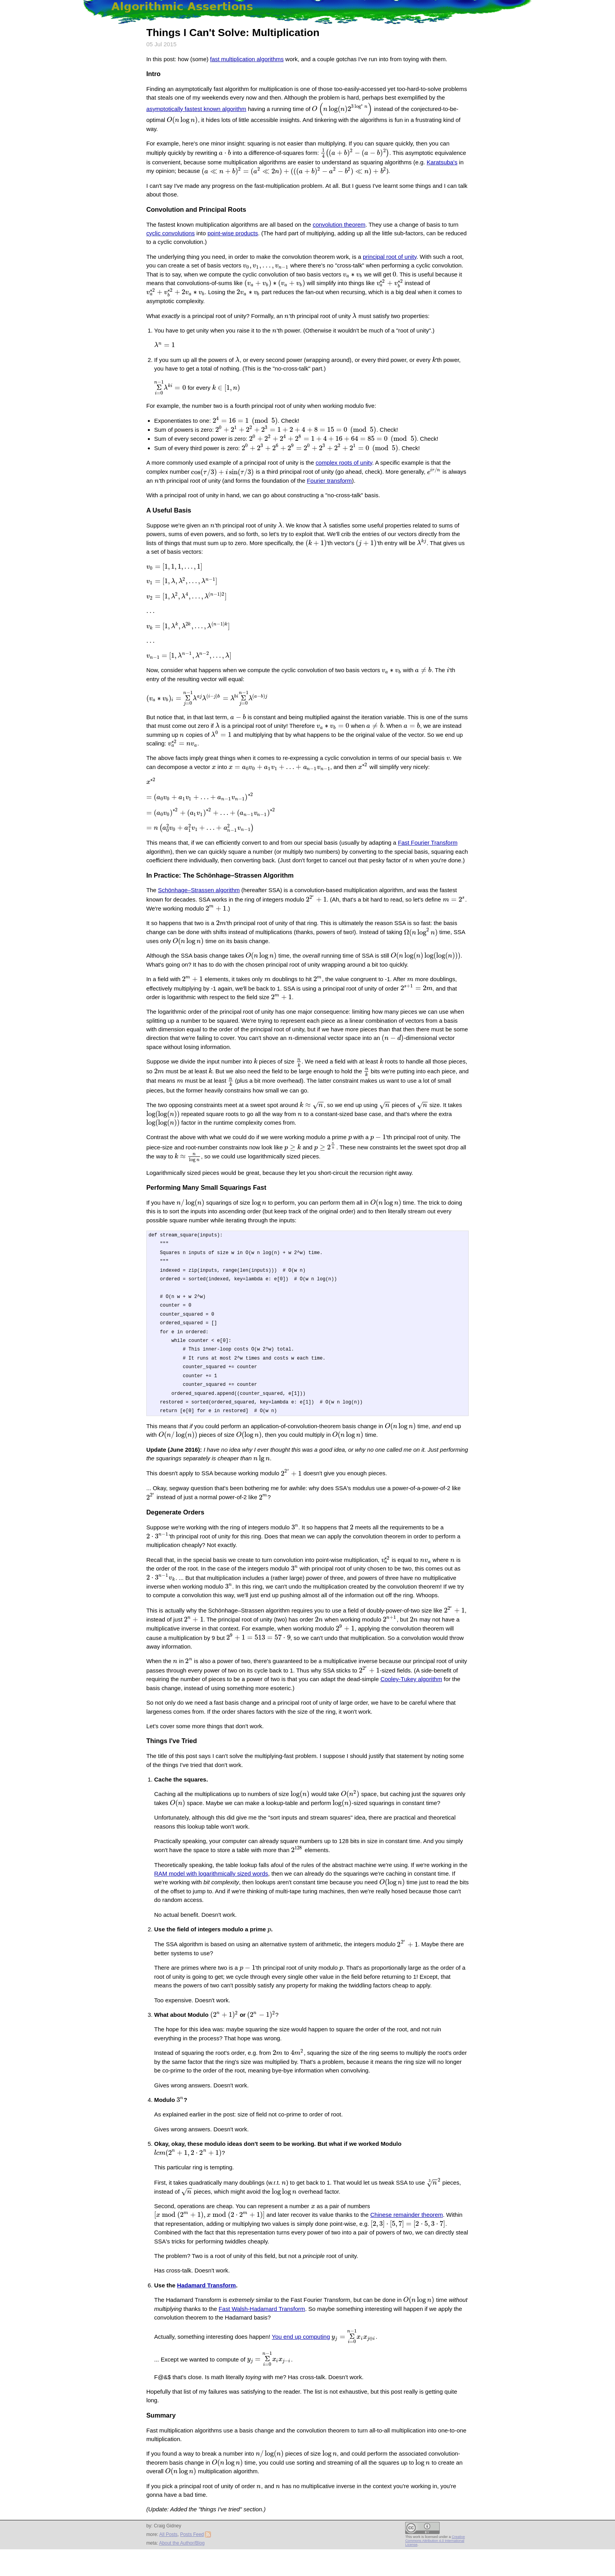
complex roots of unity (344, 456)
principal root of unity (390, 259)
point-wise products (232, 235)
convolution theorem (339, 226)
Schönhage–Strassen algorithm (199, 903)
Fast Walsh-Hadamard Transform (261, 2341)
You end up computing (301, 2368)
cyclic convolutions (170, 235)
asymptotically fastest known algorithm (196, 112)
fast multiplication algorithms (247, 59)
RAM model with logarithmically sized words (211, 1914)
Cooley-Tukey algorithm (411, 1719)
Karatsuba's (436, 164)
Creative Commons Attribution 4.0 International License (435, 2568)
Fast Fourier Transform (427, 856)
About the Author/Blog (181, 2570)
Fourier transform (309, 474)
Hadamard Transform (206, 2317)
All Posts (168, 2561)
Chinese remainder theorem (283, 2255)
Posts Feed (195, 2561)
